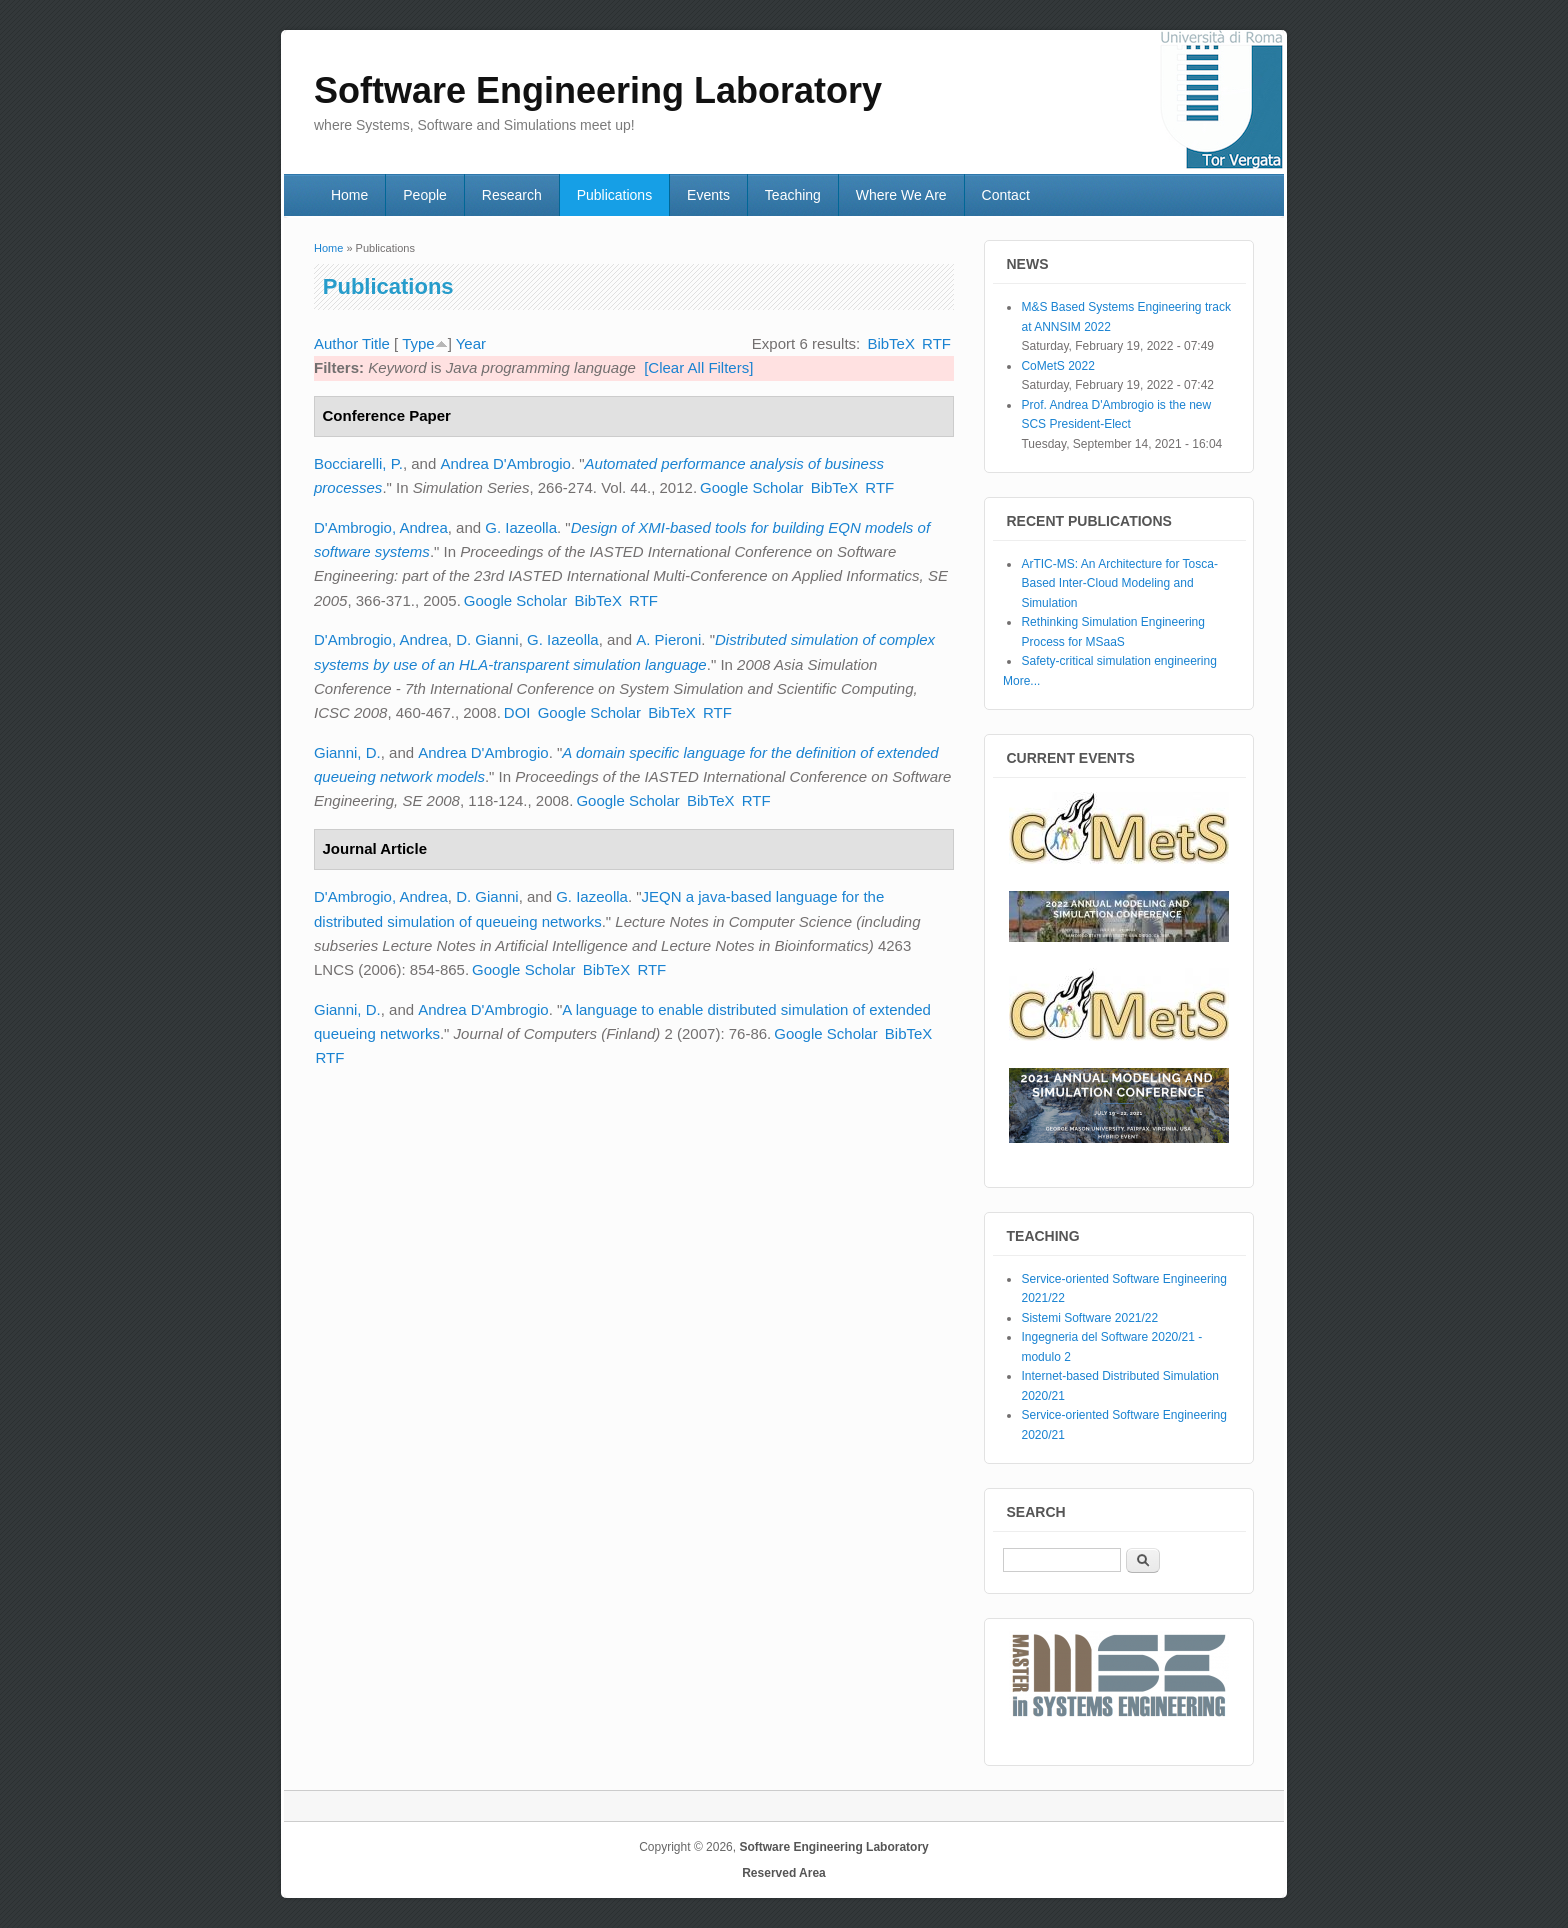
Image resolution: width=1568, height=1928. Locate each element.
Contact (1006, 195)
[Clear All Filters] (698, 367)
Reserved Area (784, 1873)
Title (376, 343)
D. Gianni (487, 639)
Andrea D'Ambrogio (505, 463)
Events (708, 195)
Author (336, 343)
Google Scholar (751, 487)
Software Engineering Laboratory (833, 1847)
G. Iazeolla (521, 527)
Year (471, 343)
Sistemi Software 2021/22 (1089, 1318)
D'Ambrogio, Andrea (381, 527)
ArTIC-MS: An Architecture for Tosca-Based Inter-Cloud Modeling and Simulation (1119, 583)
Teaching (793, 195)
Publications (615, 195)
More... (1021, 681)
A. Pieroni (668, 639)
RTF (936, 343)
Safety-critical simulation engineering (1118, 661)
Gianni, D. (347, 752)
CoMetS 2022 (1057, 366)
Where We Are (901, 195)
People (425, 195)
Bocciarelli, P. (358, 463)
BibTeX (891, 343)
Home (349, 195)
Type (418, 343)
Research (512, 195)
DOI (517, 712)
